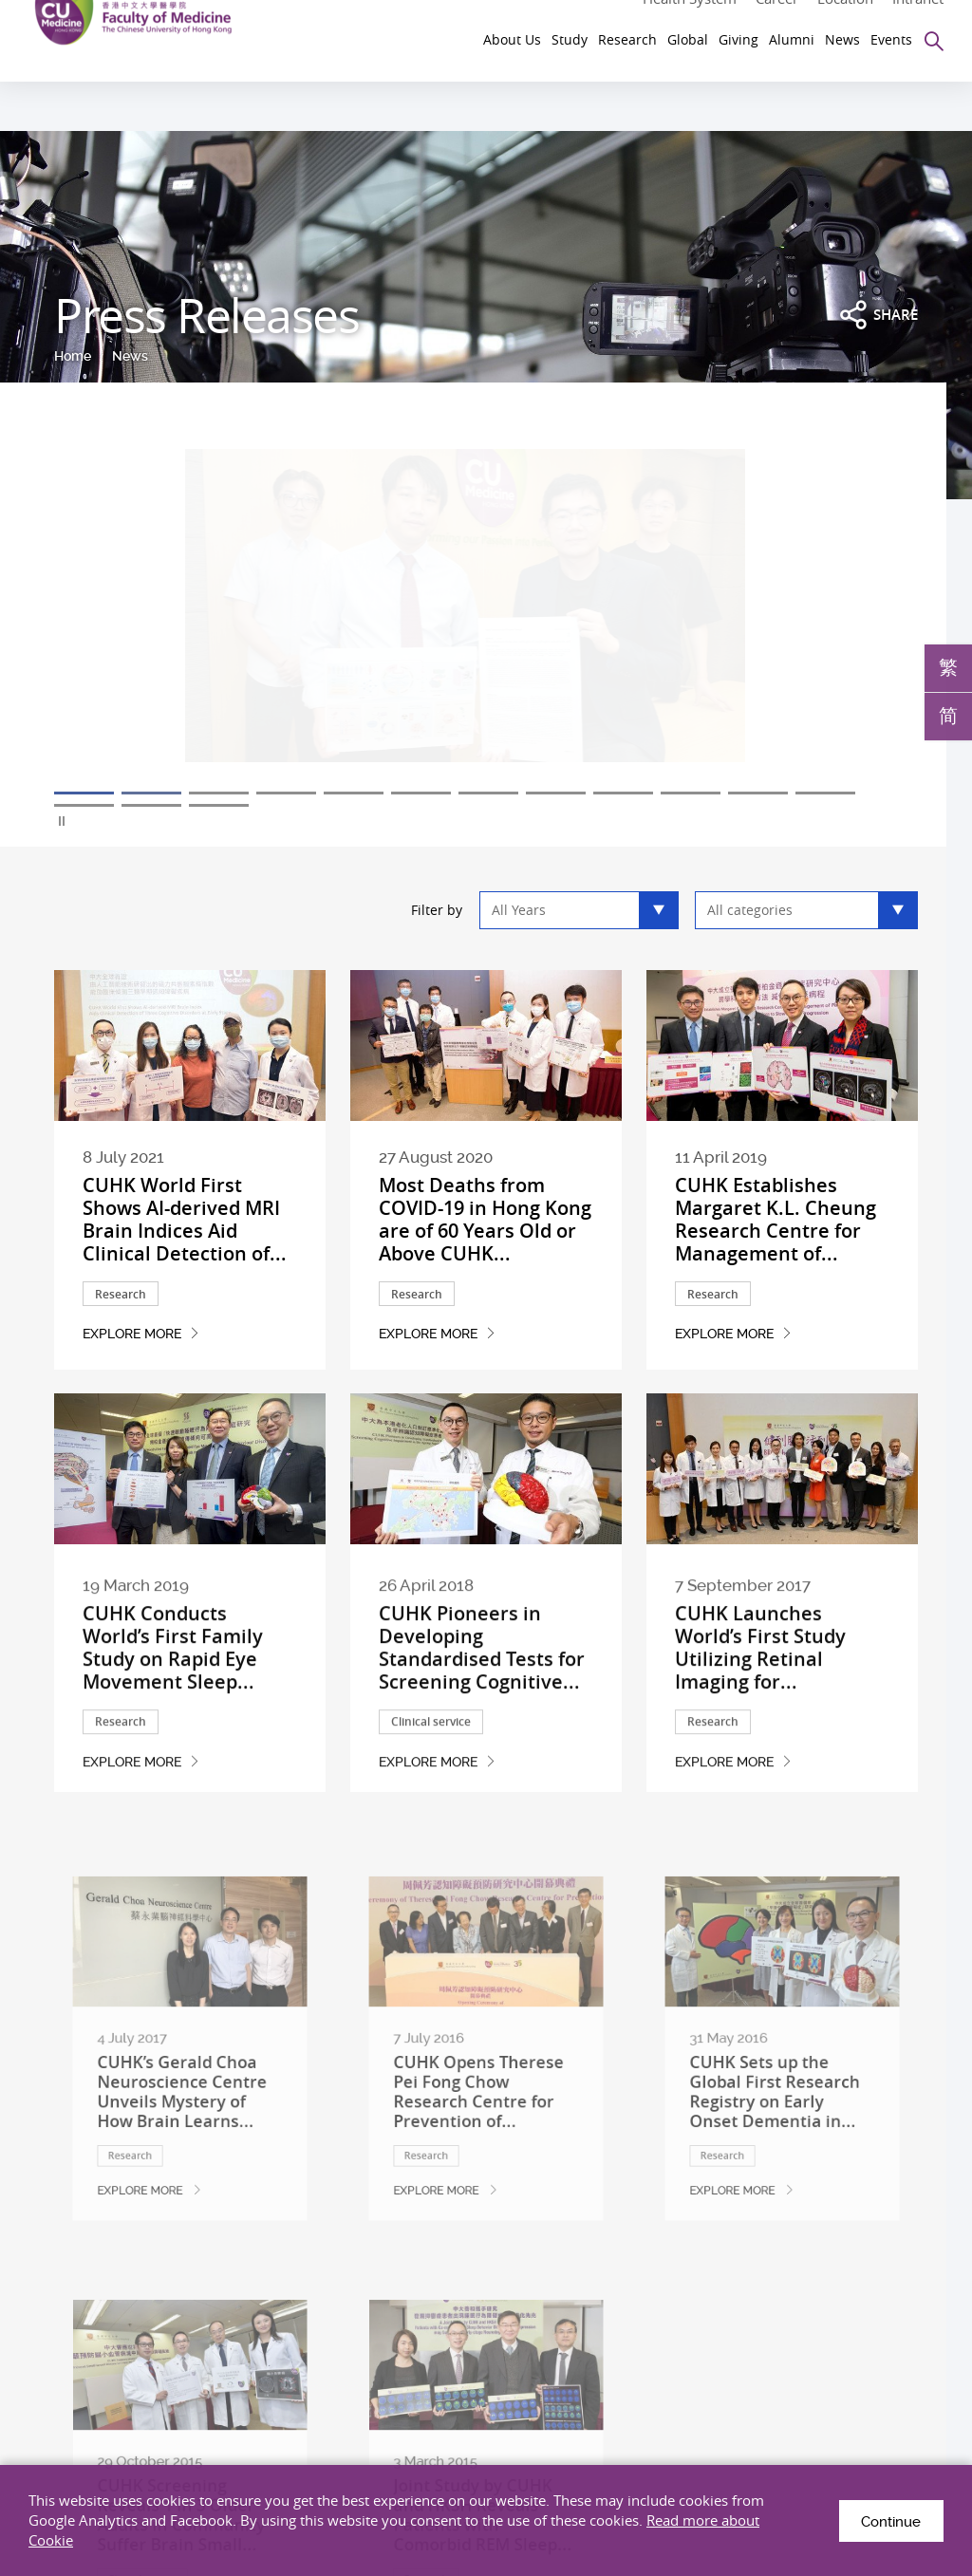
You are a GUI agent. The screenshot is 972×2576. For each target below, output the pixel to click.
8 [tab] (556, 793)
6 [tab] (421, 793)
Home (72, 356)
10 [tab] (690, 793)
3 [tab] (219, 793)
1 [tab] (84, 793)
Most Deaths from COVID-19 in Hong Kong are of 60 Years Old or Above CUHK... (485, 1219)
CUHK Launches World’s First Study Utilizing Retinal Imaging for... (760, 1721)
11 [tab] (758, 793)
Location (845, 17)
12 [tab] (825, 793)
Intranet (918, 17)
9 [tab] (623, 793)
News (130, 356)
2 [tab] (151, 793)
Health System (690, 17)
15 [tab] (219, 805)
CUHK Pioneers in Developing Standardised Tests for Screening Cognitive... (482, 1721)
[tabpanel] (486, 617)
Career (777, 17)
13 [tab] (84, 805)
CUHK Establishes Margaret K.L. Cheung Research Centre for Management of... (775, 1219)
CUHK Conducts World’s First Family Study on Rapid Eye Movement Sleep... (173, 1721)
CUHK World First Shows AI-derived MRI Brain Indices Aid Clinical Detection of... (185, 1219)
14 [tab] (151, 805)
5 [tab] (353, 793)
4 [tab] (286, 793)
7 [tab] (488, 793)
